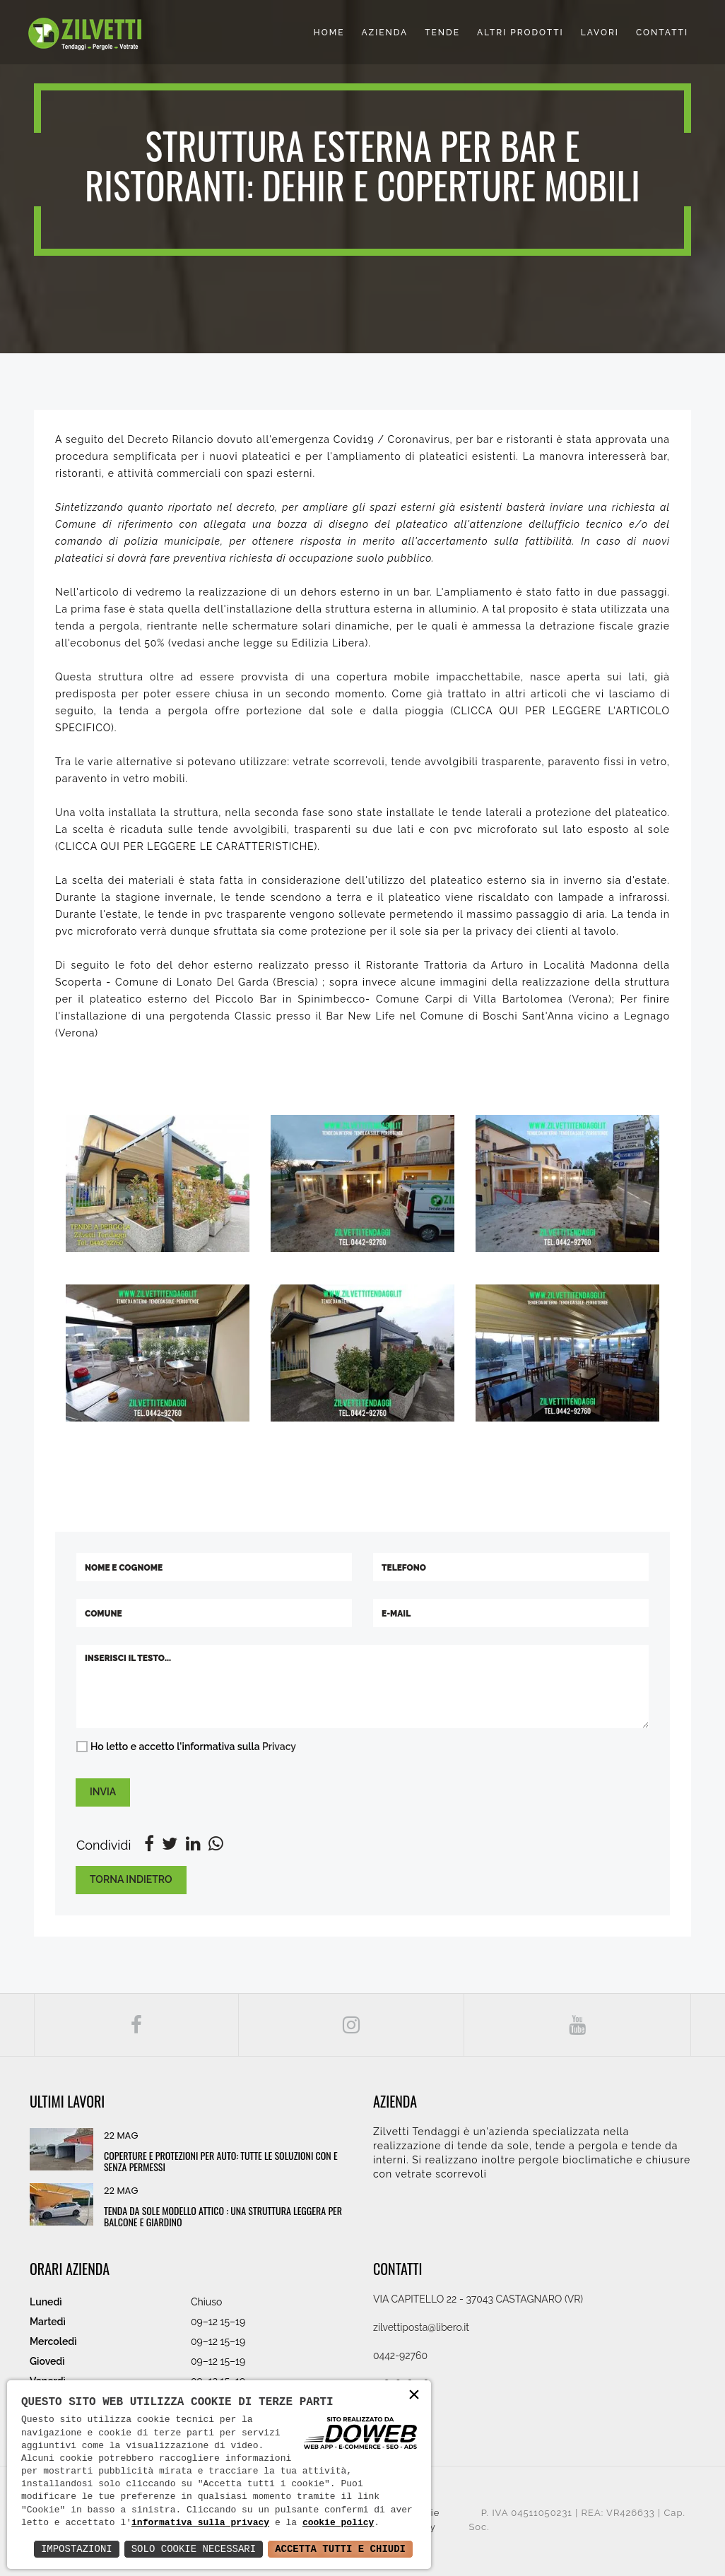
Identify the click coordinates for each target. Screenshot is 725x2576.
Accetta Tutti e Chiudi (340, 2549)
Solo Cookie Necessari (193, 2549)
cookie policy (338, 2523)
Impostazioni (76, 2549)
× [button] (414, 2396)
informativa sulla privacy (200, 2523)
